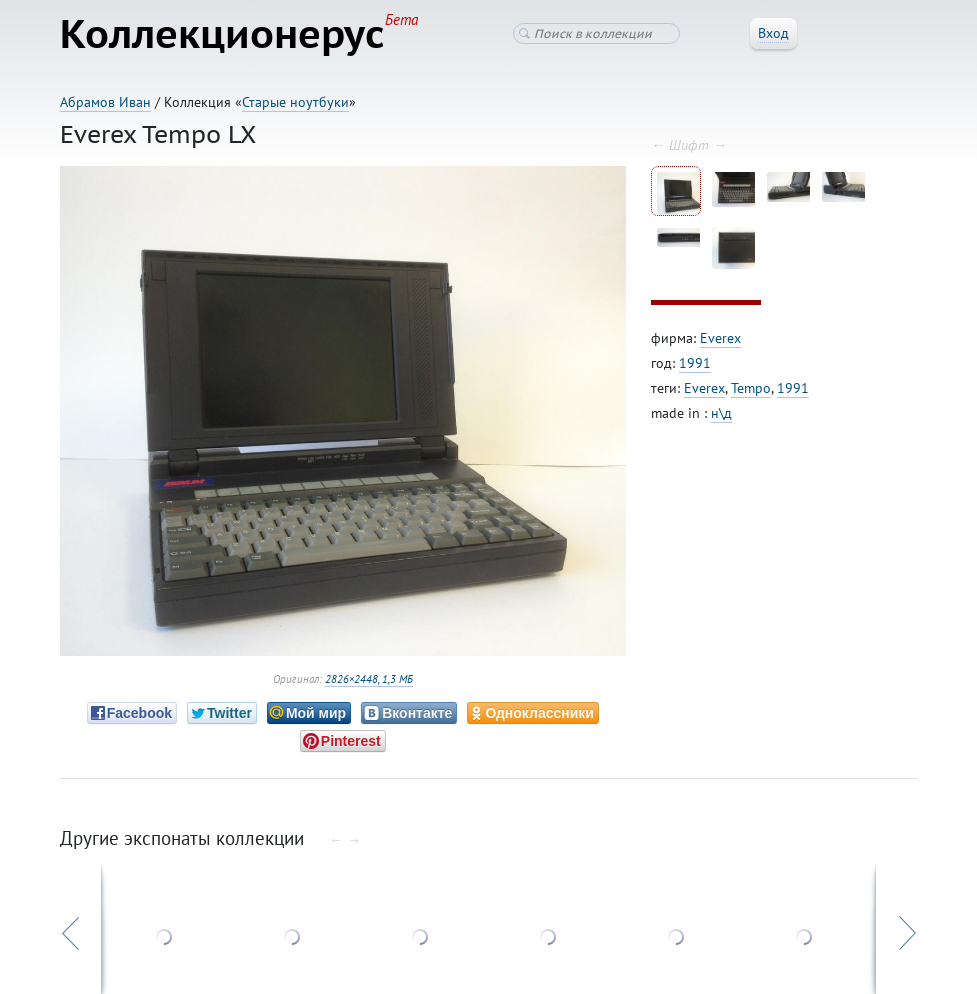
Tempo (751, 388)
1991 (695, 363)
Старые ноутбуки (295, 102)
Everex (720, 338)
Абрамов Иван (105, 102)
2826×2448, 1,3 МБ (369, 679)
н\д (721, 413)
